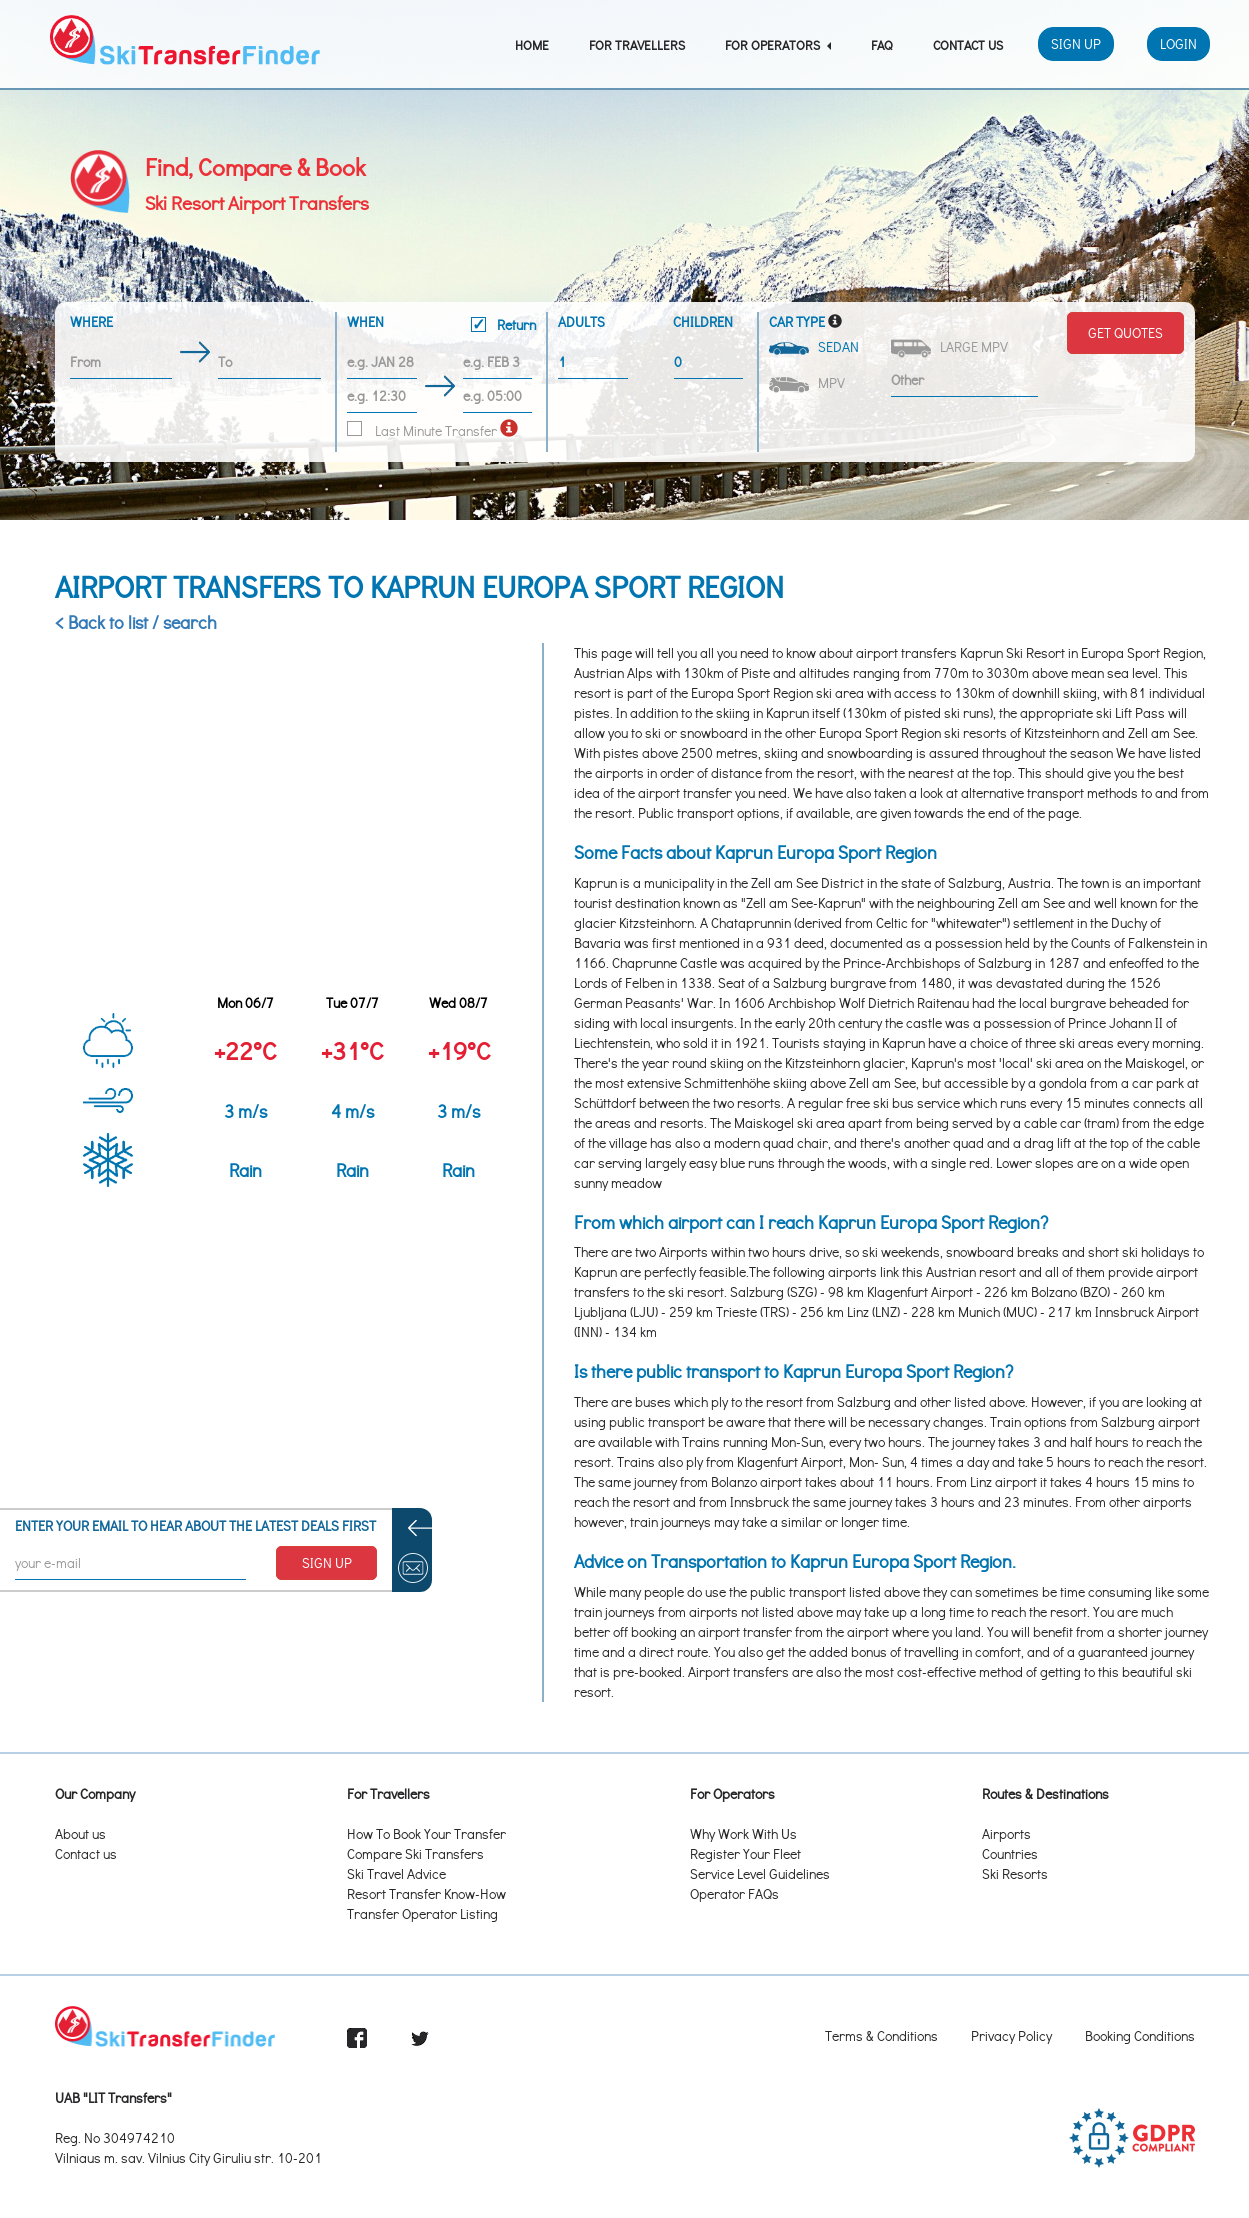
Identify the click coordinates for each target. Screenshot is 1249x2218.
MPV (808, 383)
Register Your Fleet (745, 1853)
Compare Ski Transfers (415, 1853)
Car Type (797, 321)
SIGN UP (327, 1562)
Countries (1010, 1853)
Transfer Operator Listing (422, 1913)
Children (703, 321)
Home (532, 44)
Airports (1006, 1833)
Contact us (86, 1853)
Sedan (815, 346)
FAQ (882, 44)
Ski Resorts (1015, 1873)
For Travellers (637, 44)
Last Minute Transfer (422, 430)
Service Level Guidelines (760, 1873)
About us (80, 1833)
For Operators (778, 44)
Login (1178, 43)
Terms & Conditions (881, 2035)
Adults (581, 321)
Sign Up (1076, 43)
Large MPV (951, 347)
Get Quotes (1125, 332)
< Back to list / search (136, 622)
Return (503, 324)
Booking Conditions (1140, 2035)
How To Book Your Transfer (426, 1833)
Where (91, 321)
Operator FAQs (734, 1893)
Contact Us (968, 44)
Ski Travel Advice (396, 1873)
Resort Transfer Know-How (426, 1893)
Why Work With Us (743, 1833)
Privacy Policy (1011, 2035)
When (441, 326)
